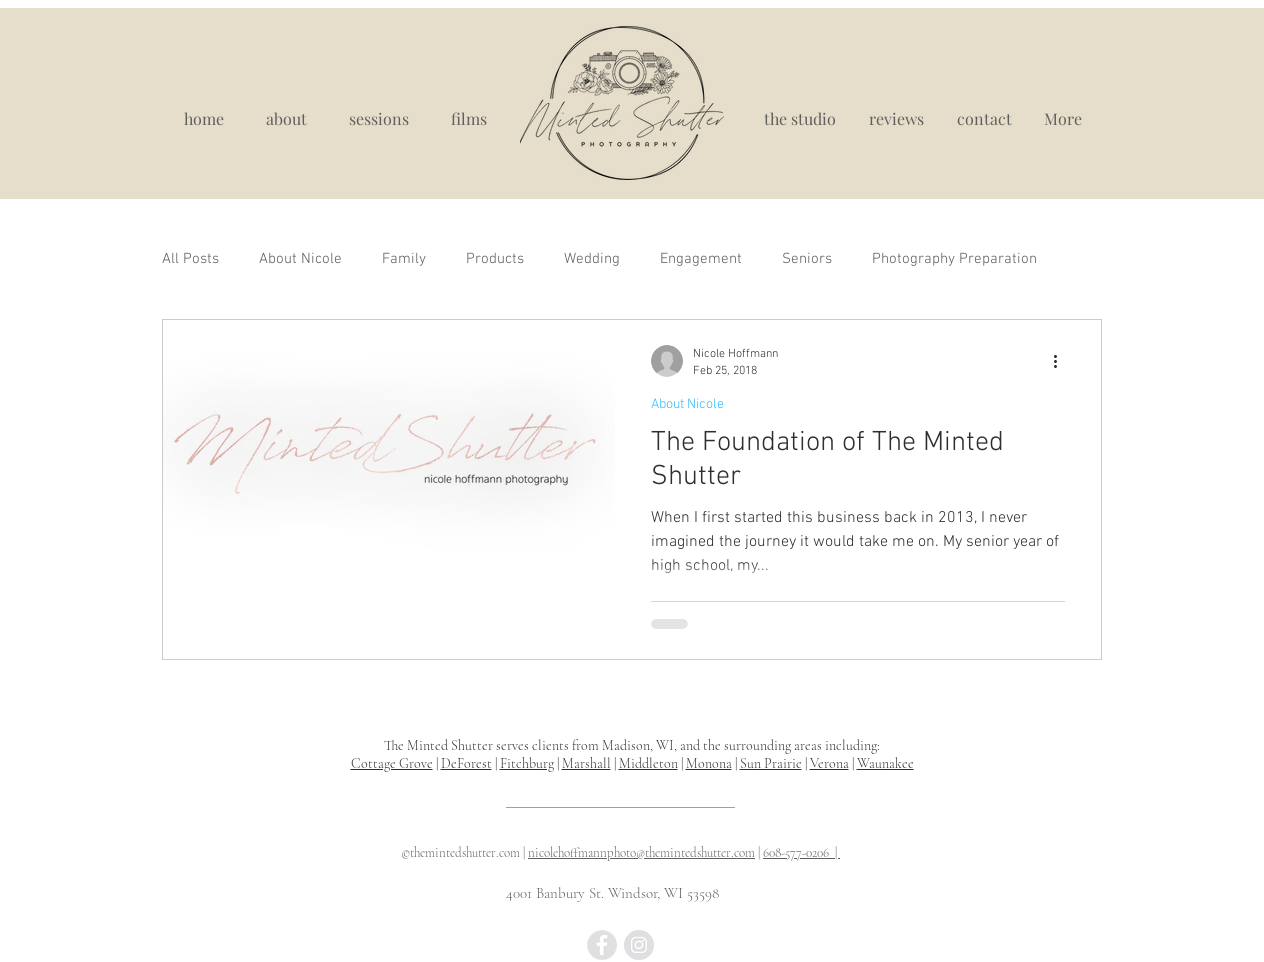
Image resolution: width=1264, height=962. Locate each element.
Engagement (701, 259)
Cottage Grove (392, 763)
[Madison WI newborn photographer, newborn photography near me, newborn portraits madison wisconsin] (602, 945)
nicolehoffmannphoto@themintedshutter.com (641, 853)
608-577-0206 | (801, 853)
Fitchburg (527, 763)
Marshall (586, 763)
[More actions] (1062, 361)
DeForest (466, 763)
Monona (709, 763)
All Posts (190, 259)
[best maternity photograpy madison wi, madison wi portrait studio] (639, 945)
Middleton (648, 763)
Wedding (592, 259)
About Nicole (300, 259)
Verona (829, 763)
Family (404, 259)
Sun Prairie (771, 763)
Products (495, 259)
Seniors (807, 259)
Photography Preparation (954, 259)
